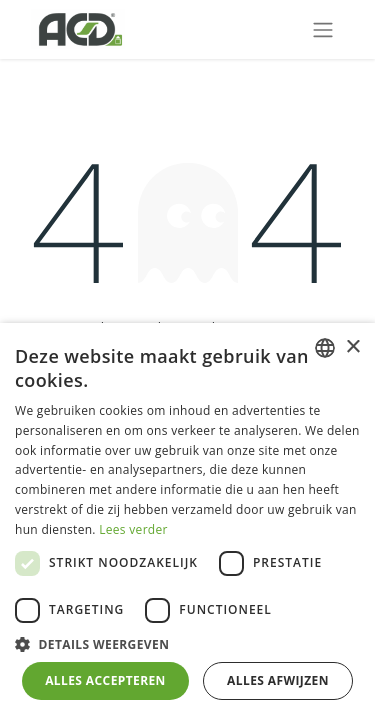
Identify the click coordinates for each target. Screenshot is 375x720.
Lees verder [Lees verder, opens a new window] (133, 529)
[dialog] (187, 521)
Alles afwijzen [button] (278, 680)
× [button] (352, 347)
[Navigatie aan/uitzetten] (323, 29)
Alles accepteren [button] (105, 680)
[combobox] (325, 348)
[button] (187, 644)
